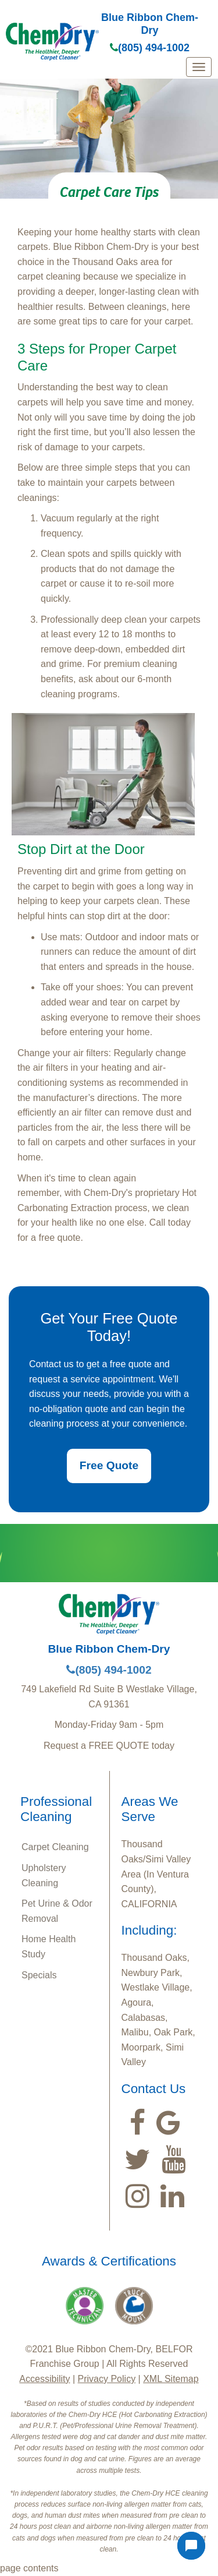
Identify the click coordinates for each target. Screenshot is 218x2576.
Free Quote (109, 1465)
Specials (39, 1975)
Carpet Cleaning (55, 1847)
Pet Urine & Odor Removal (57, 1911)
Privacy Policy (107, 2379)
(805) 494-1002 (150, 48)
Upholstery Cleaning (44, 1875)
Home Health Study (49, 1946)
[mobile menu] (199, 67)
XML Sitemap (170, 2379)
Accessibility (44, 2379)
